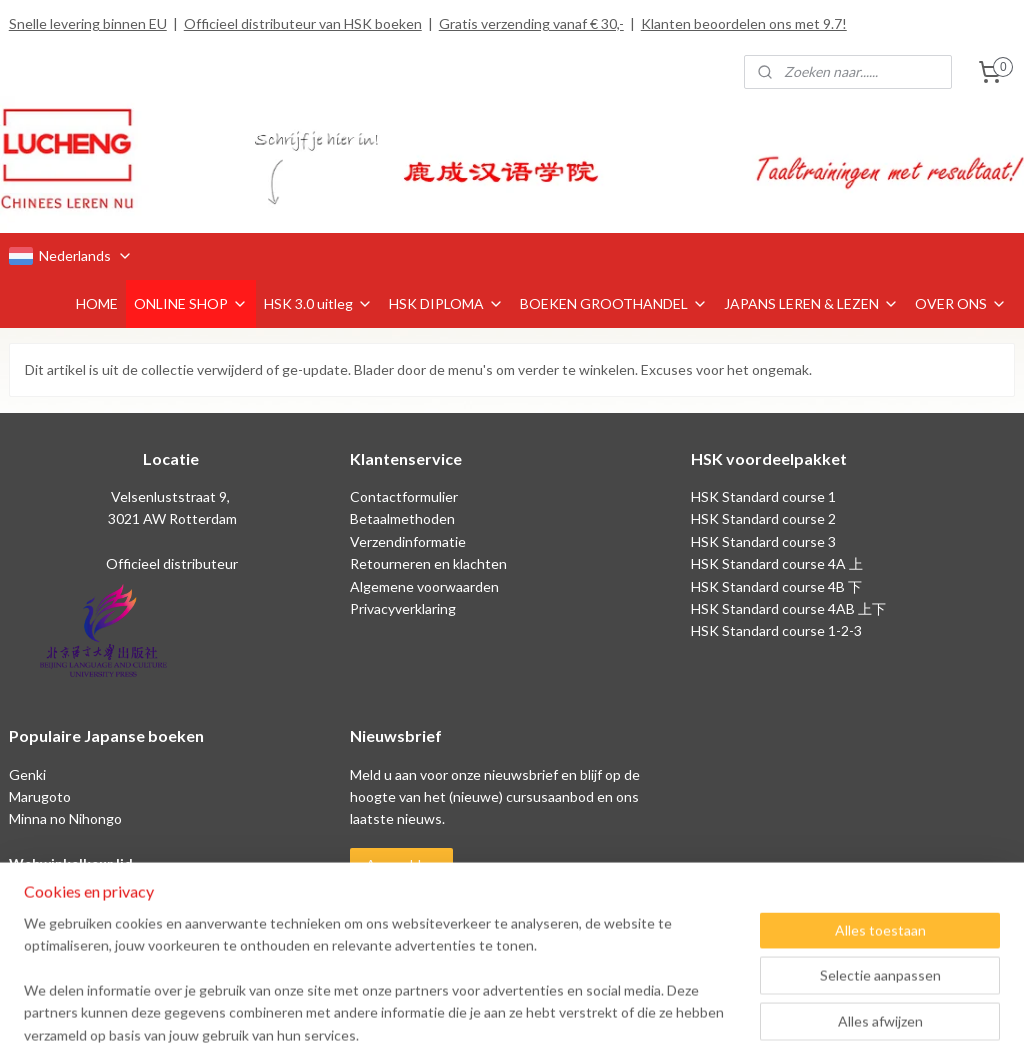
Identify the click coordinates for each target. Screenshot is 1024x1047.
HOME (97, 303)
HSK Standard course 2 (765, 518)
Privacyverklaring (403, 608)
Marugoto (40, 796)
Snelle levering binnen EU (88, 23)
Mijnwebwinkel (718, 1010)
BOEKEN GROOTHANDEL (614, 303)
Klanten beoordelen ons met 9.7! (744, 23)
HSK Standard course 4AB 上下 (788, 608)
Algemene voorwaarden (424, 586)
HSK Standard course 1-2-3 (776, 630)
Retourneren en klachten (428, 563)
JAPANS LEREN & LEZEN (811, 303)
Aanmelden (401, 864)
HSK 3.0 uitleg (318, 303)
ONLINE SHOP (191, 303)
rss (486, 1010)
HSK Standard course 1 (765, 496)
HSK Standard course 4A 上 (777, 563)
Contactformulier (404, 496)
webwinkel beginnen (555, 1010)
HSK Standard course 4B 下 (776, 586)
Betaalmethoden (402, 518)
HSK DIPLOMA (446, 303)
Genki (27, 774)
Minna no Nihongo (65, 818)
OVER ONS (961, 303)
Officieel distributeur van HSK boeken (303, 23)
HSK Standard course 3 (763, 541)
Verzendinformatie (408, 541)
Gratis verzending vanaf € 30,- (531, 23)
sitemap (450, 1010)
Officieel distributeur (170, 563)
